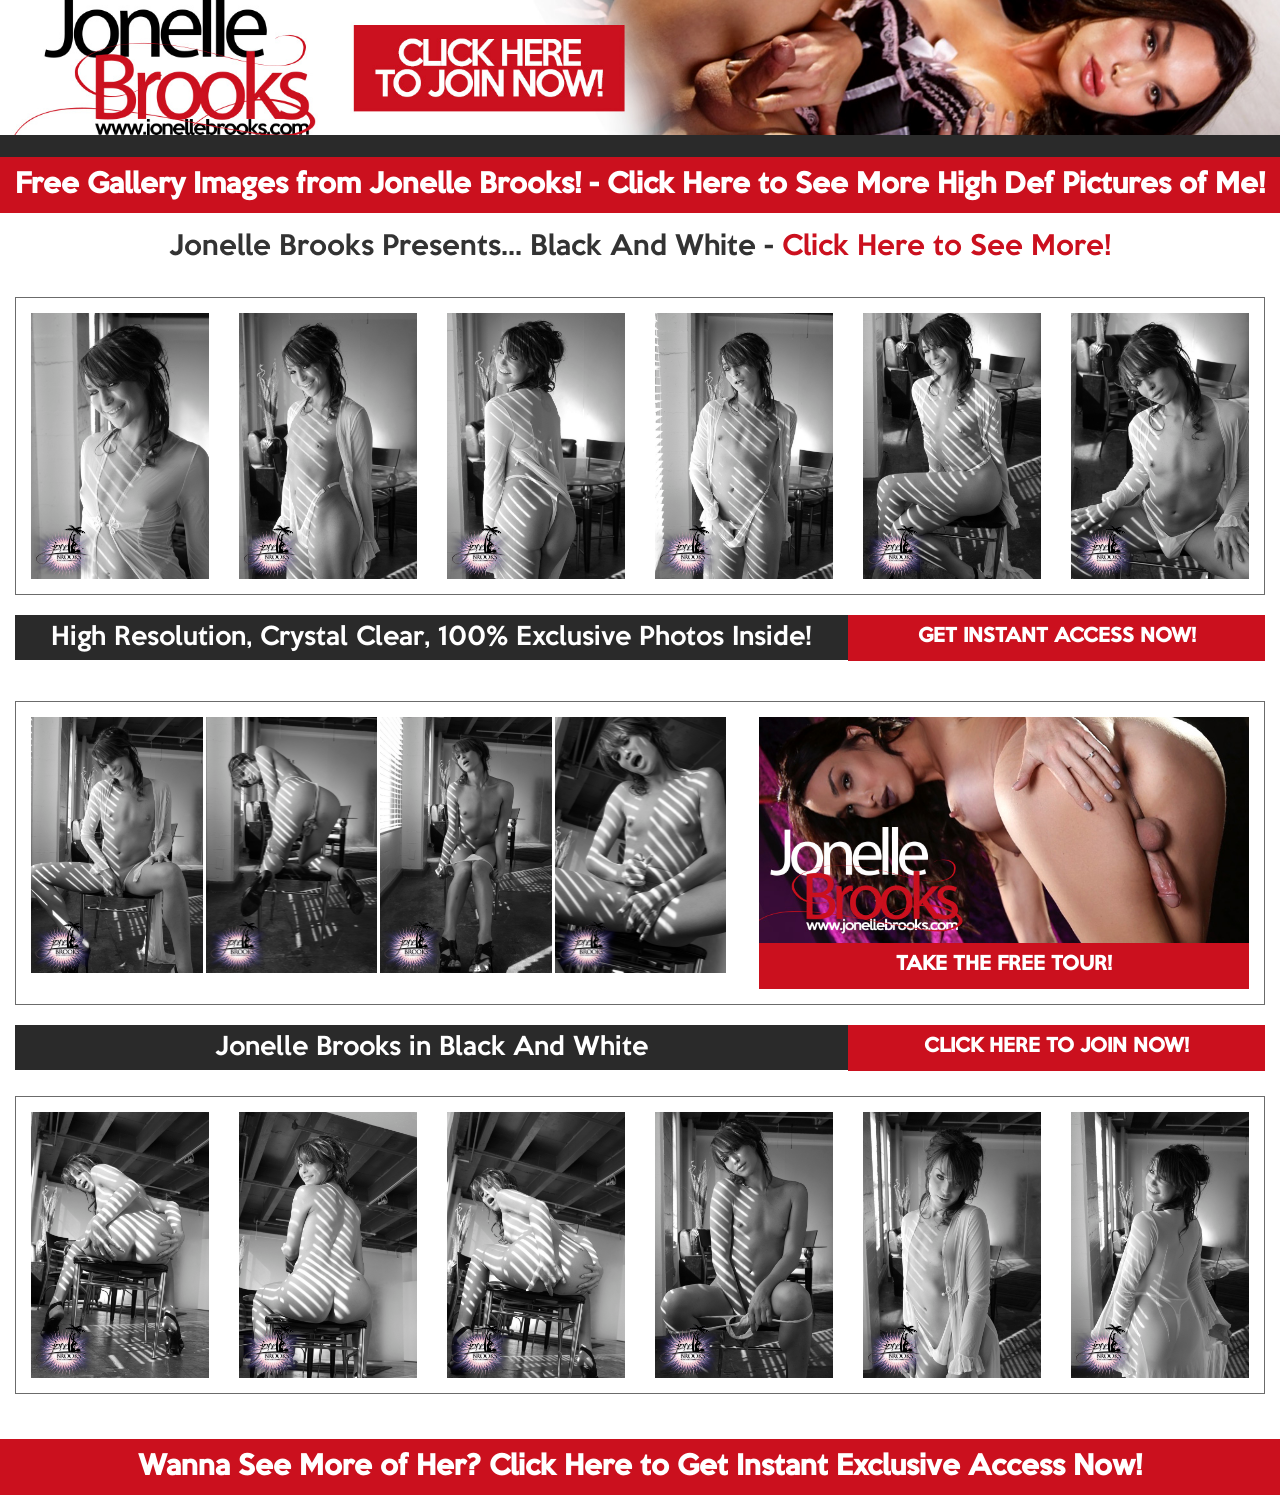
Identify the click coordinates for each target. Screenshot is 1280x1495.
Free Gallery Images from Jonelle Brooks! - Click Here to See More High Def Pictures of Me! (640, 185)
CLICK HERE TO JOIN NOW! (1056, 1047)
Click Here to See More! (946, 247)
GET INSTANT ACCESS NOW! (1057, 637)
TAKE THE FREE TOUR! (1004, 965)
